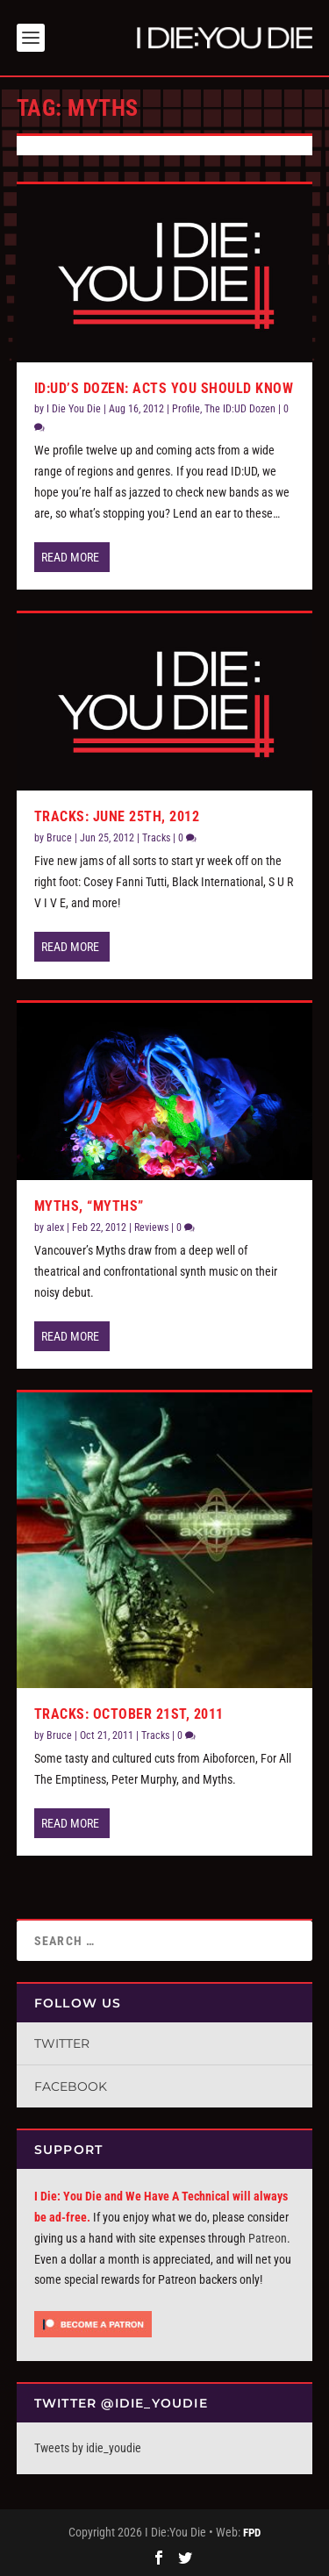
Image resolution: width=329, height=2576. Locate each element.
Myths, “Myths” (89, 1206)
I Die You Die (73, 409)
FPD (252, 2532)
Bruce (59, 838)
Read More (70, 557)
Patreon (267, 2238)
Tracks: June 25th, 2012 (117, 816)
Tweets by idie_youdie (87, 2448)
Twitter (61, 2043)
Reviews (151, 1227)
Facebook (70, 2086)
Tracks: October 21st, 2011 (129, 1714)
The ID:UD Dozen (239, 409)
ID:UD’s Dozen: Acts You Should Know (164, 388)
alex (55, 1227)
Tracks (156, 838)
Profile (186, 409)
